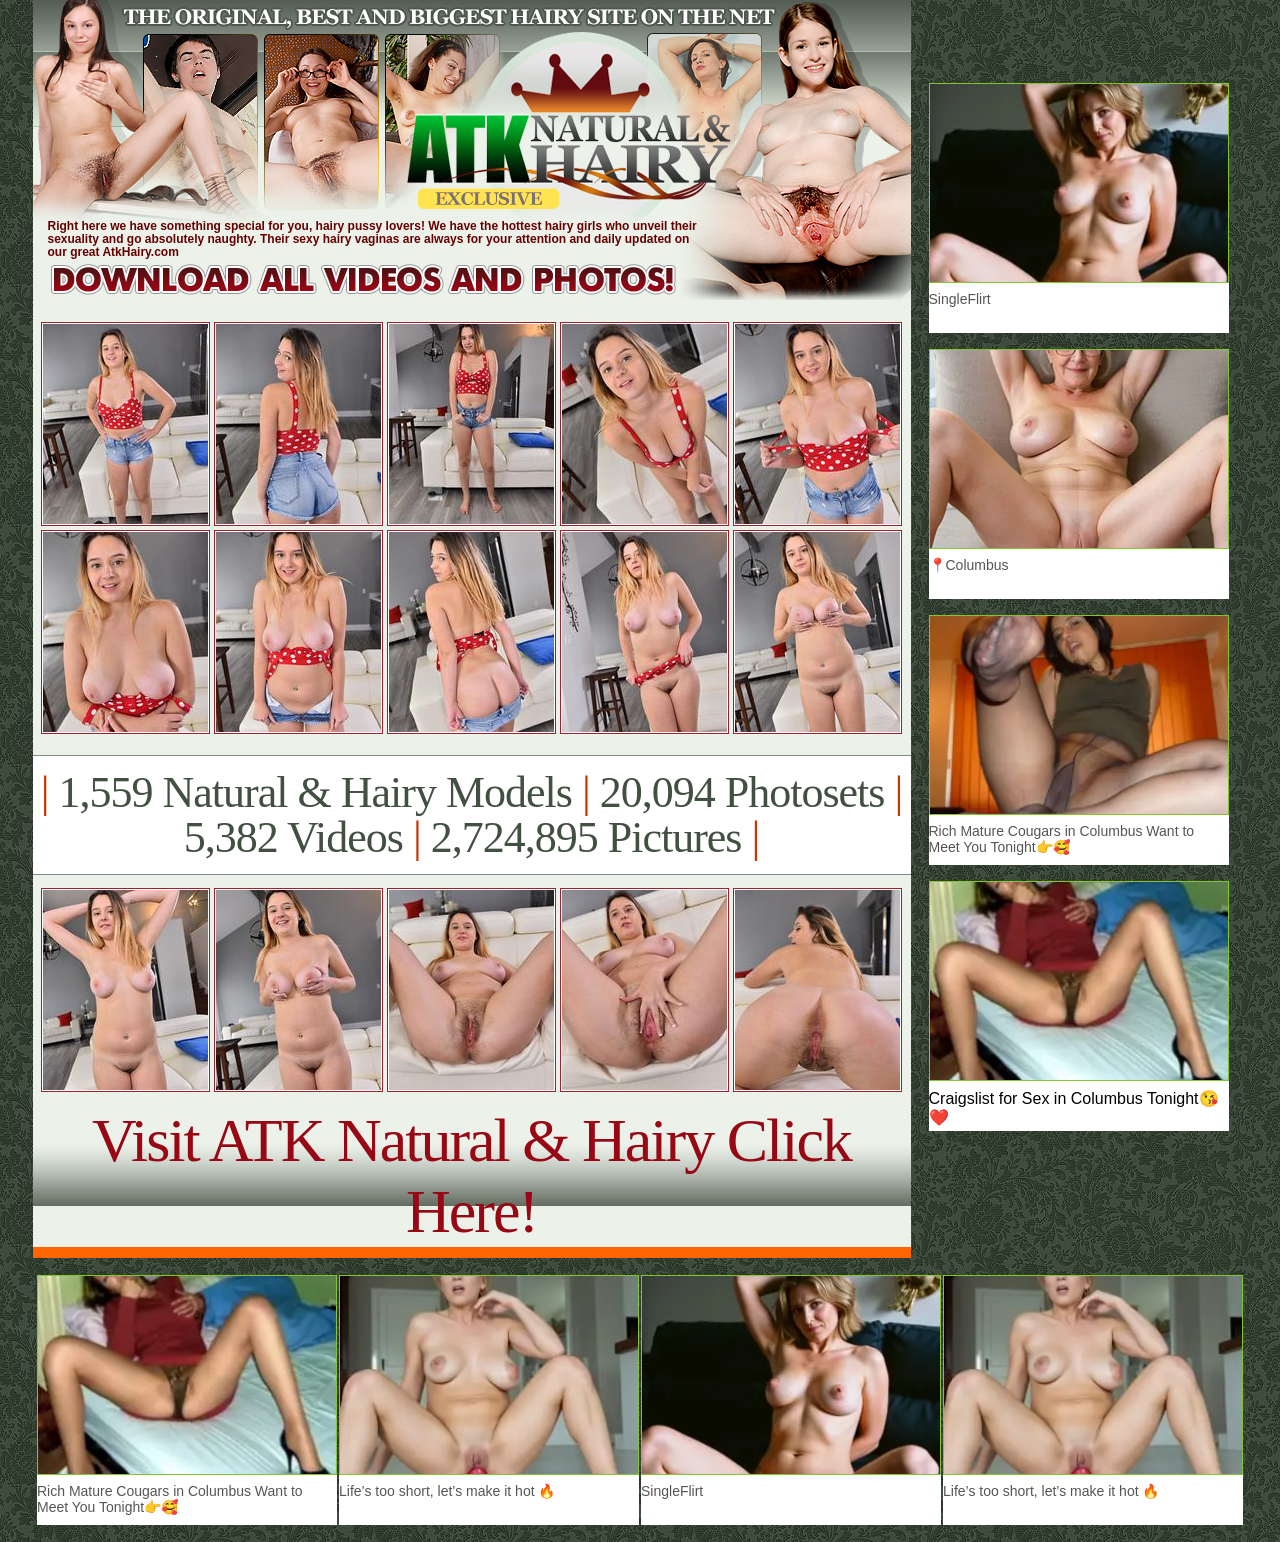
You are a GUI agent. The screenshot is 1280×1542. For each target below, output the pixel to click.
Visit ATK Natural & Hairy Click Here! (471, 1175)
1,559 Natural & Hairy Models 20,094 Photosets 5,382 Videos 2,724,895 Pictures (471, 815)
